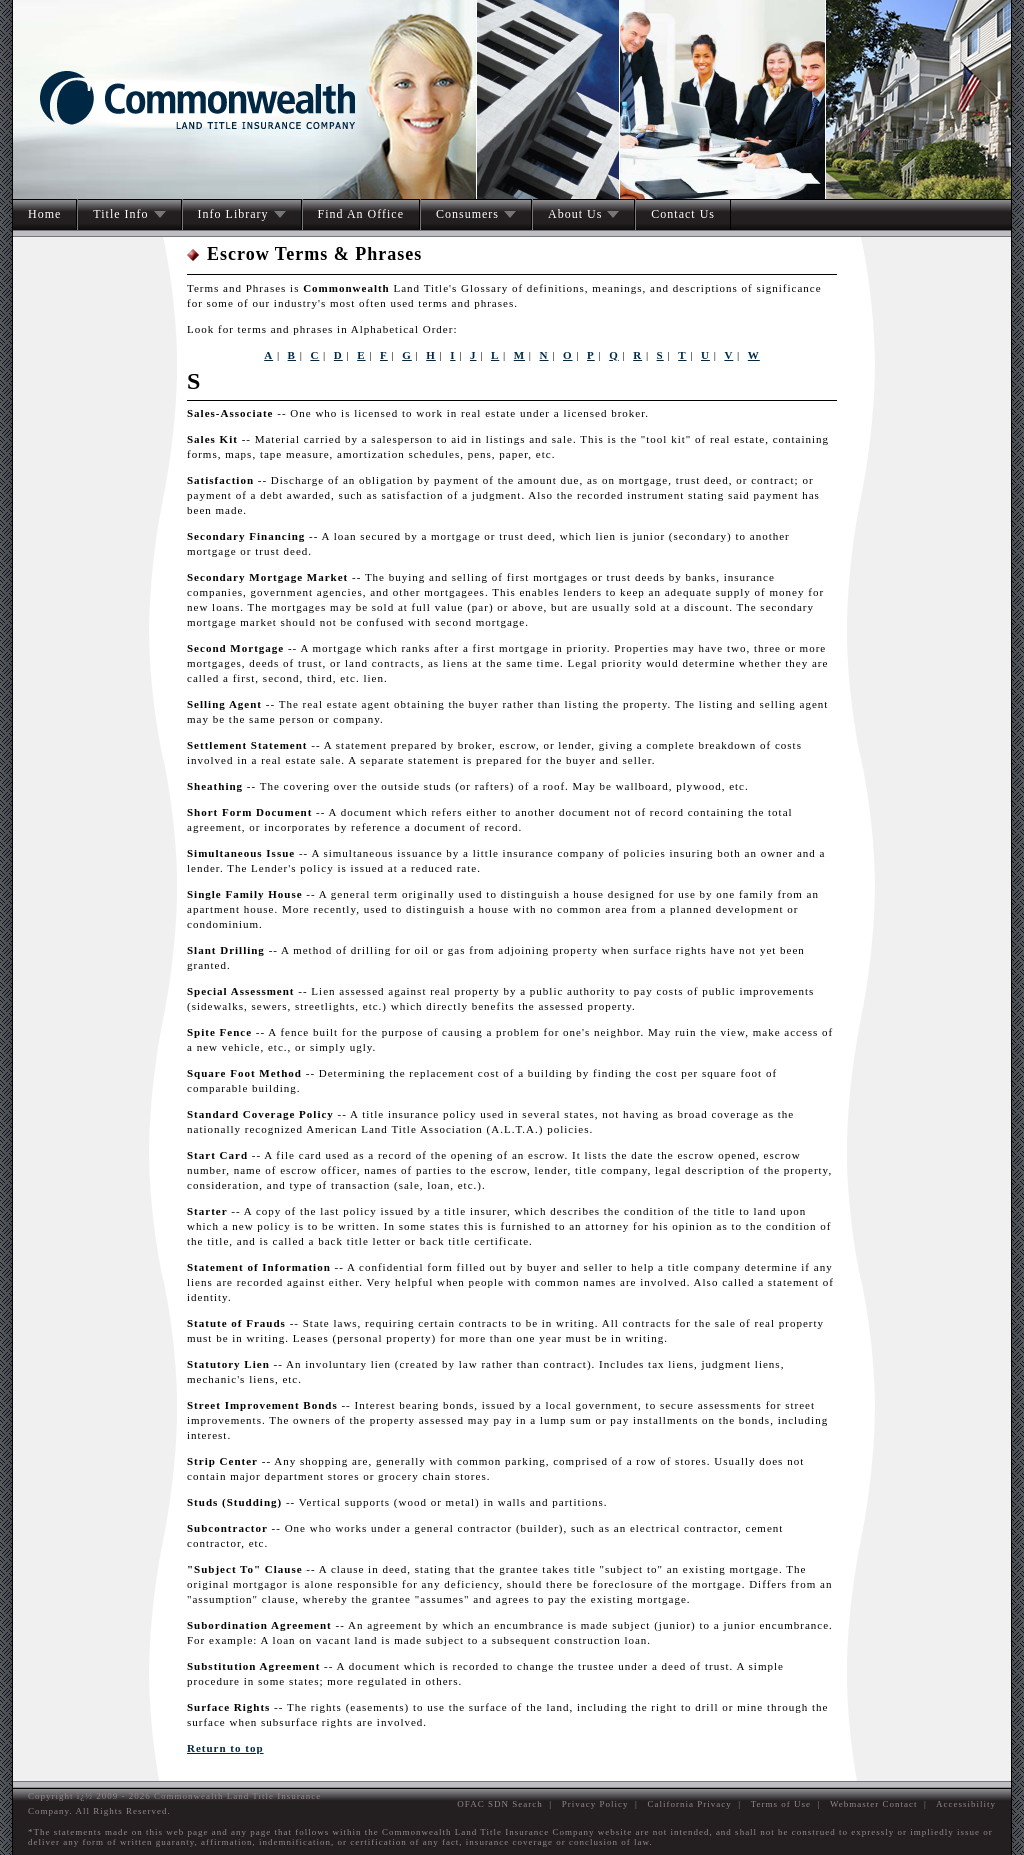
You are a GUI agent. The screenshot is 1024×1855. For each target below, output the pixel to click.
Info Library (233, 214)
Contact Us (683, 214)
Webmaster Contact (874, 1804)
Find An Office (361, 214)
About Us (575, 214)
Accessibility (966, 1804)
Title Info (120, 214)
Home (44, 214)
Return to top (225, 1748)
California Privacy (690, 1804)
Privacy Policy (595, 1804)
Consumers (467, 214)
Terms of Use (781, 1804)
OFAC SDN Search (499, 1804)
